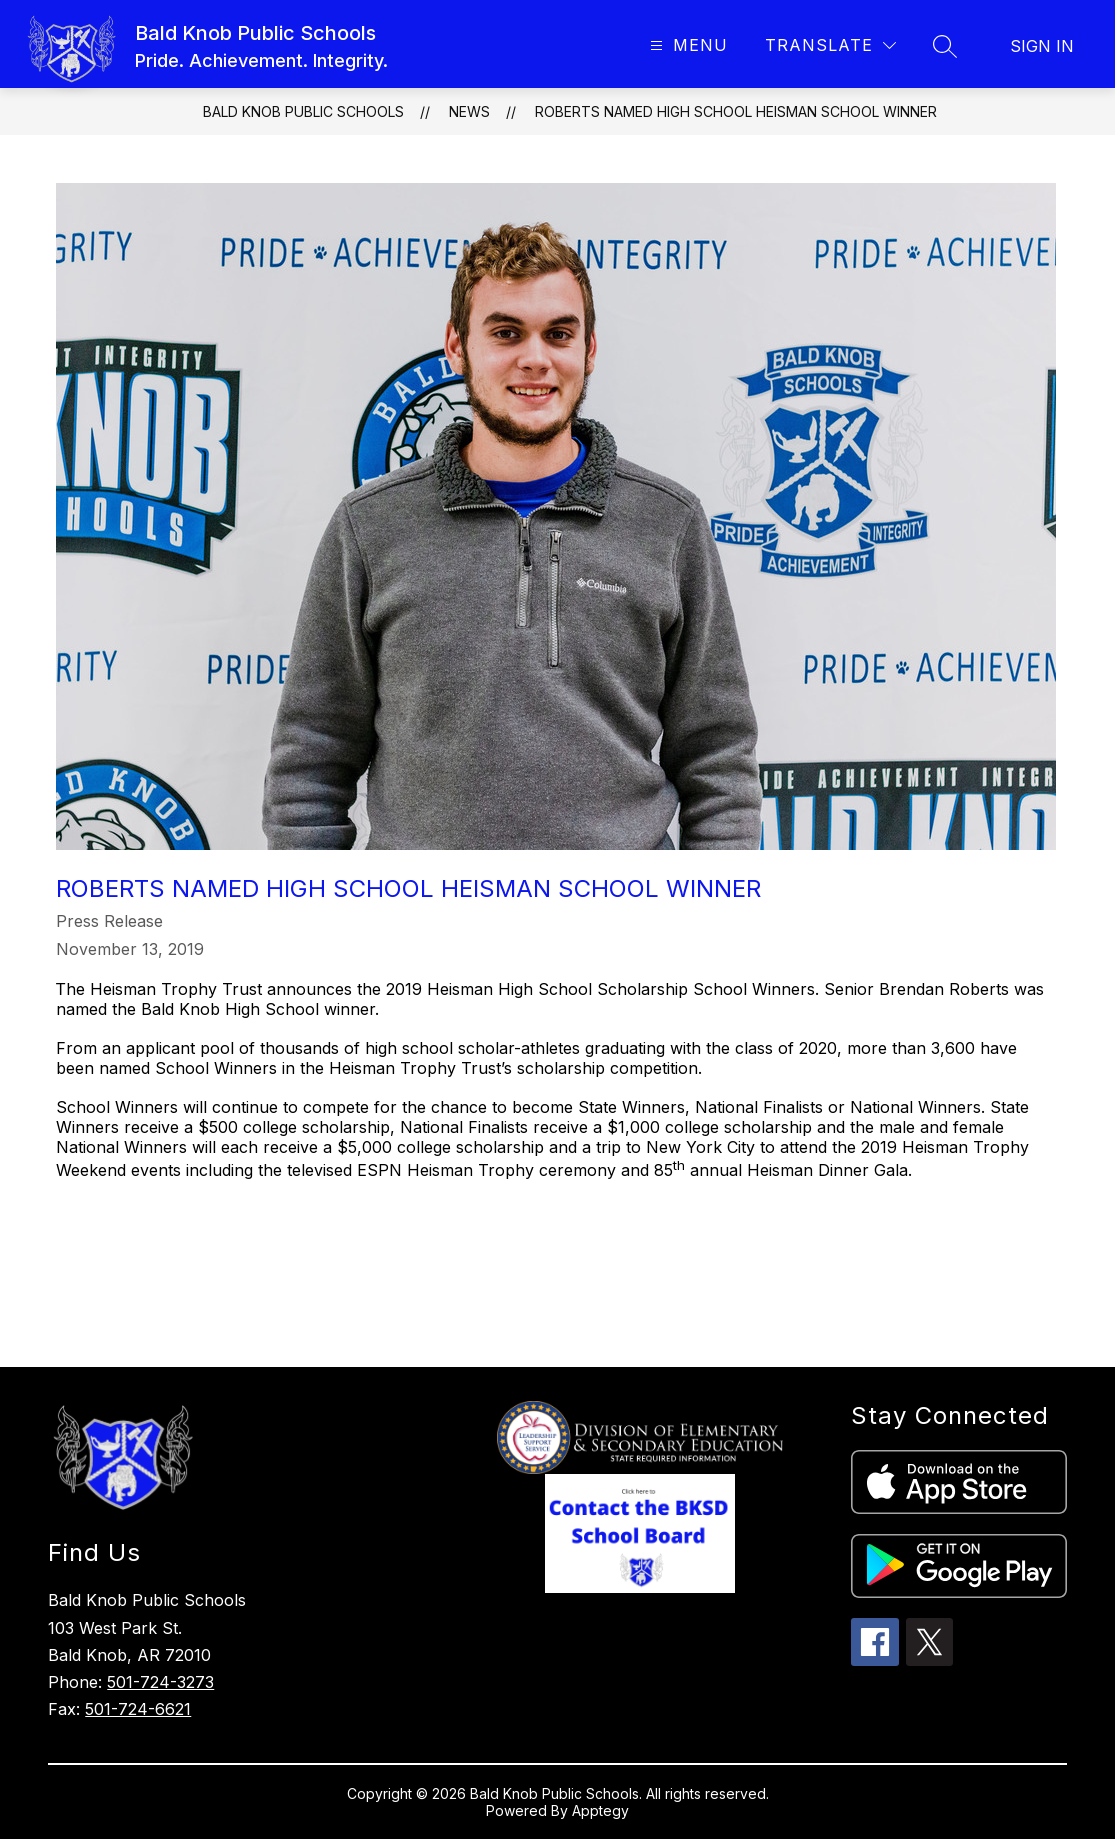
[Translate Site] (830, 45)
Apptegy (600, 1810)
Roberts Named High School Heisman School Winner (736, 111)
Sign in (1042, 46)
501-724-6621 (138, 1709)
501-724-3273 (160, 1682)
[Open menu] (686, 45)
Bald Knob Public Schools (303, 111)
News (469, 111)
